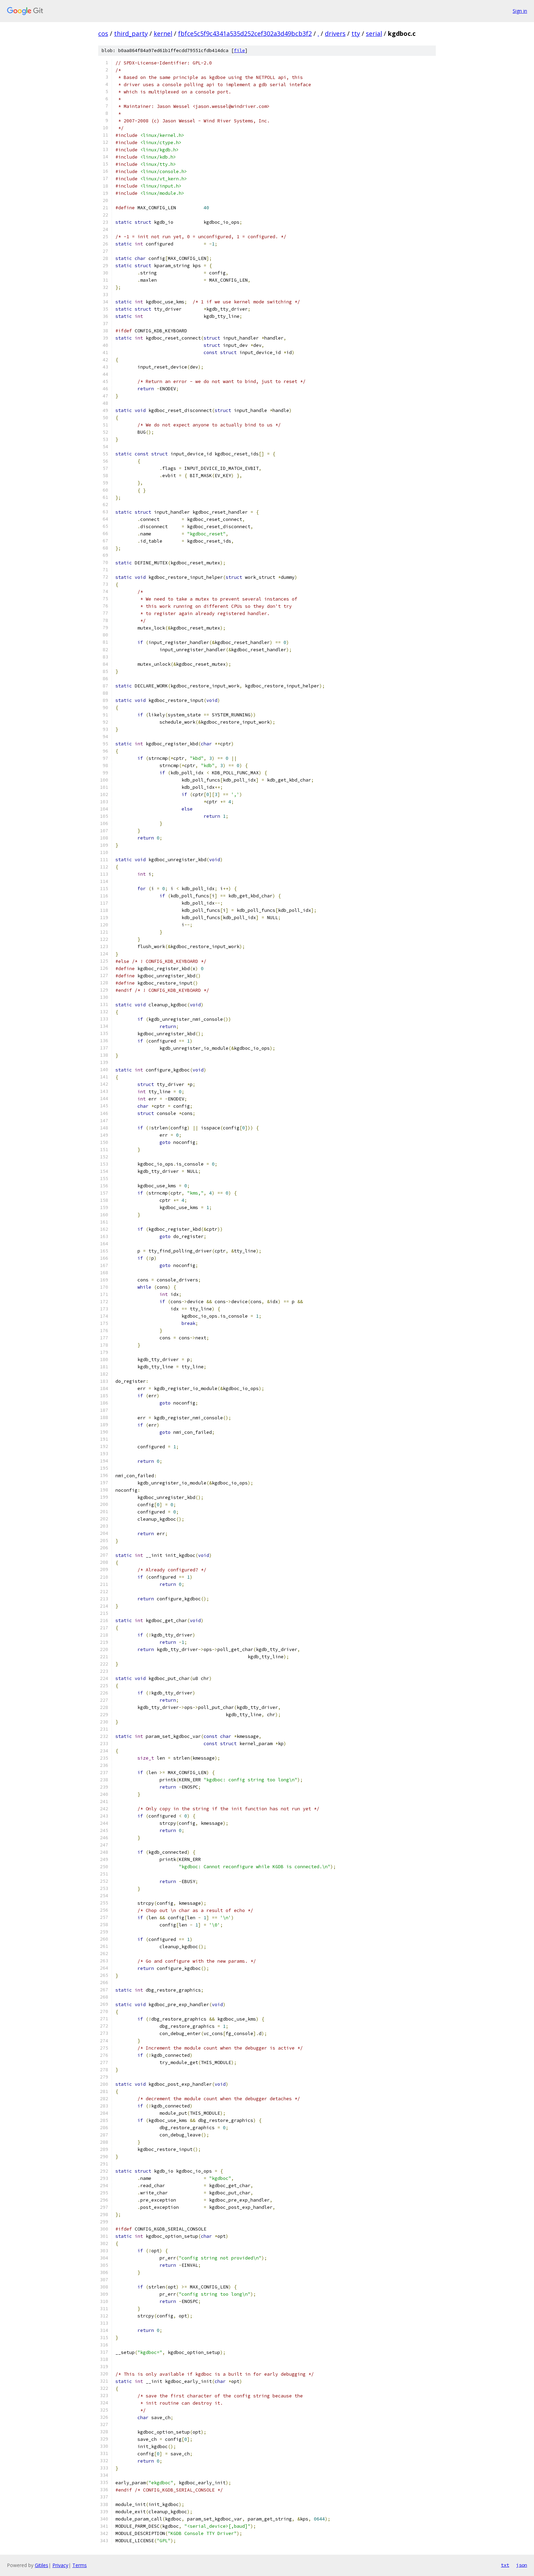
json (521, 2565)
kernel (163, 33)
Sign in (520, 11)
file (239, 50)
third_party (131, 33)
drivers (335, 33)
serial (374, 33)
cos (103, 33)
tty (355, 33)
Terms (79, 2565)
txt (505, 2565)
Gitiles (41, 2565)
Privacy (60, 2565)
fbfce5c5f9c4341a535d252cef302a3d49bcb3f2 (245, 33)
